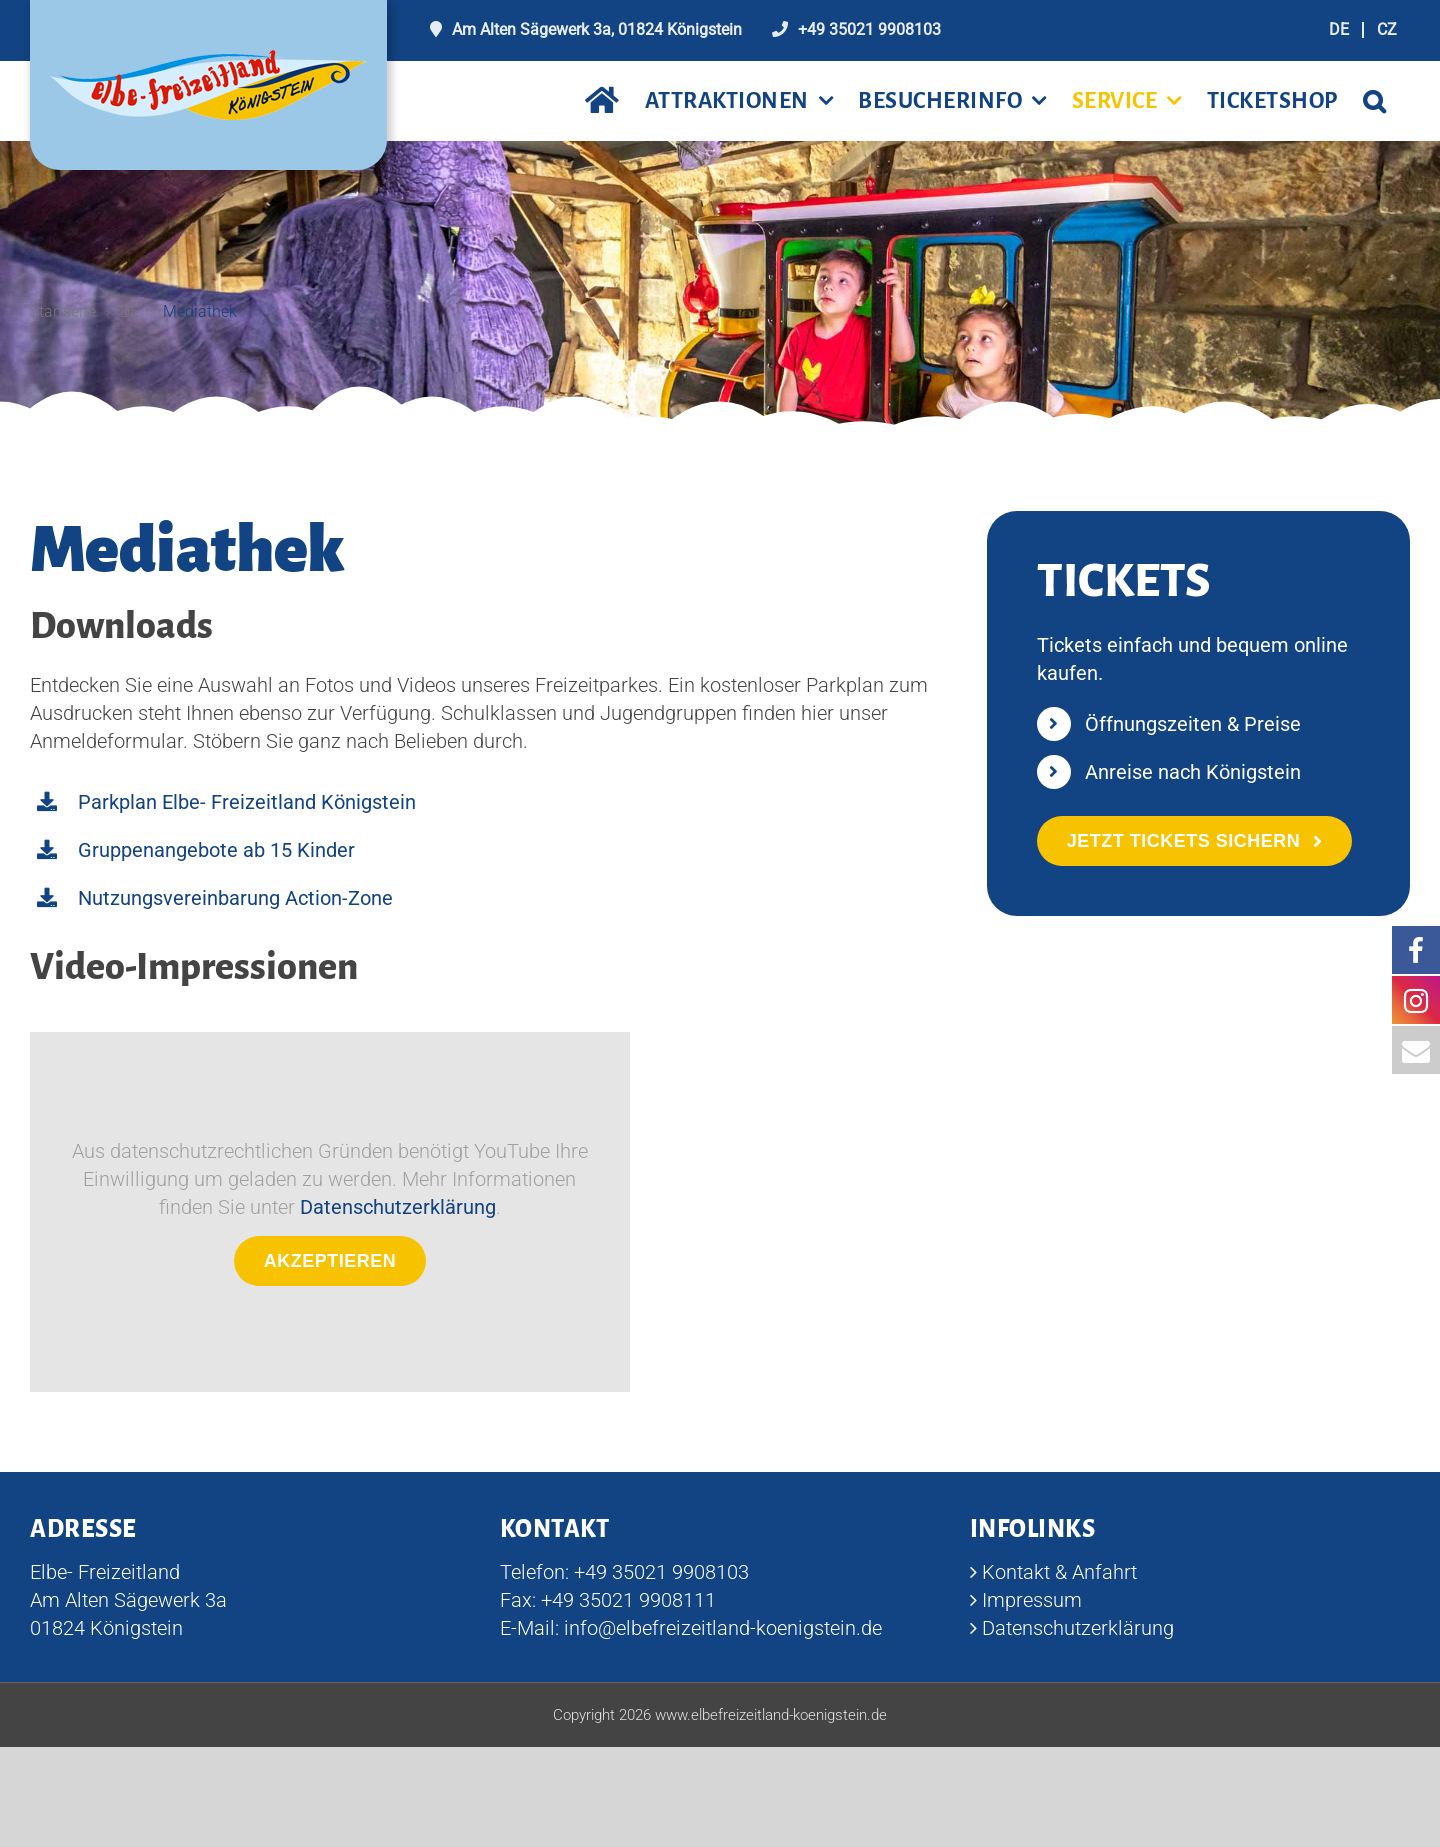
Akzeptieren (330, 1262)
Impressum (1032, 1601)
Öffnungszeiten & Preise (1193, 725)
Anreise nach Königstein (1193, 773)
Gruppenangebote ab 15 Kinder (216, 851)
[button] (1374, 101)
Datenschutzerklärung (398, 1208)
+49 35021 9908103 (869, 29)
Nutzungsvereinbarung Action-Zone (235, 899)
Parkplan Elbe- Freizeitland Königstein (247, 803)
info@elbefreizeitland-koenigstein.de (723, 1629)
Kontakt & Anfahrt (1059, 1573)
